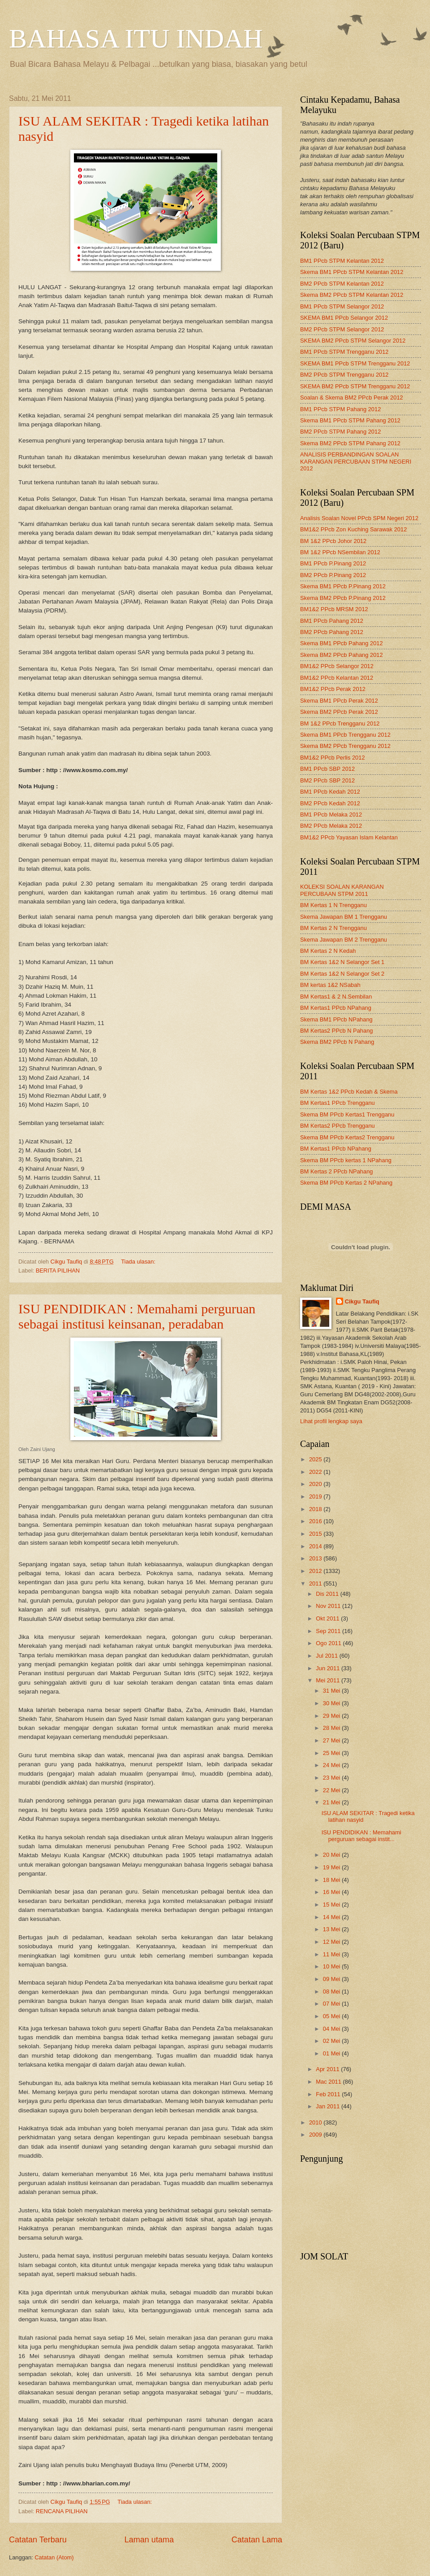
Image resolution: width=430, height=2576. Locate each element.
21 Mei (332, 1802)
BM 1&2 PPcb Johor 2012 (333, 541)
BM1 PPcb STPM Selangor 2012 (342, 306)
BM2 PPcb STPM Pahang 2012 (340, 431)
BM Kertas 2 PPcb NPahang (336, 1171)
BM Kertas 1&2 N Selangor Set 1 (342, 962)
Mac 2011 (329, 2081)
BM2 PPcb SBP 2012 (327, 780)
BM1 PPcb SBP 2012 (327, 768)
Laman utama (149, 2539)
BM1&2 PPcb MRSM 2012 (334, 609)
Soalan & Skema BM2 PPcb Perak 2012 (351, 397)
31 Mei (332, 1690)
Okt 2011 (328, 1618)
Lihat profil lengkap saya (331, 1421)
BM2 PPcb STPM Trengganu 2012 (344, 374)
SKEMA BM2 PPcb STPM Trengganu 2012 (355, 386)
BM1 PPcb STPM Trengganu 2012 (344, 351)
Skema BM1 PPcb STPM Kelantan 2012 (351, 272)
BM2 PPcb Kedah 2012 (330, 803)
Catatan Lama (257, 2539)
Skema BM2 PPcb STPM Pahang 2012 (350, 443)
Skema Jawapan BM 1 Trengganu (343, 916)
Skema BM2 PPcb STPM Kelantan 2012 (351, 294)
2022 (316, 1471)
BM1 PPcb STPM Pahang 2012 (340, 409)
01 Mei (332, 2053)
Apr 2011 (328, 2069)
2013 (316, 1558)
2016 (316, 1521)
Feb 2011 (329, 2094)
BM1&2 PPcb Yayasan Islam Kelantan (349, 837)
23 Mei (332, 1777)
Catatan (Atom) (53, 2557)
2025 (316, 1459)
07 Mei (332, 2003)
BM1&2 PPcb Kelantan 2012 (336, 677)
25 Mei (332, 1753)
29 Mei (332, 1715)
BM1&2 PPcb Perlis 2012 (332, 757)
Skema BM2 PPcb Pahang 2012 (341, 655)
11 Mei (332, 1954)
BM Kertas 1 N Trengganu (333, 905)
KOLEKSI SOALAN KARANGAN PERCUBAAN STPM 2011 (342, 890)
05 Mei (332, 2016)
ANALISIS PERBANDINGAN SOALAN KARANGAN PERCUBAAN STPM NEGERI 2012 (355, 461)
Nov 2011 (329, 1606)
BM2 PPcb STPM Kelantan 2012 (342, 283)
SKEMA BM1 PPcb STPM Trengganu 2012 (355, 363)
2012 (316, 1571)
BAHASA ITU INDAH (136, 38)
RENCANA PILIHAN (62, 2511)
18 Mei (332, 1880)
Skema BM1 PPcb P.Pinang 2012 (343, 586)
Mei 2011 (328, 1680)
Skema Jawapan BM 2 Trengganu (343, 939)
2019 (316, 1496)
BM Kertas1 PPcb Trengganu (337, 1102)
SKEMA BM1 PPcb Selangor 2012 (344, 317)
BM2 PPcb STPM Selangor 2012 (342, 329)
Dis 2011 (328, 1593)
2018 (316, 1509)
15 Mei (332, 1904)
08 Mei (332, 1991)
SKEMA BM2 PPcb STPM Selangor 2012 (352, 340)
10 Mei (332, 1966)
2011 (316, 1583)
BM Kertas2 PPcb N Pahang (336, 1030)
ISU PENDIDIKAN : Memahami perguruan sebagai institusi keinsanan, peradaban (136, 1316)
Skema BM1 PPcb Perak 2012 (339, 700)
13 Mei (332, 1929)
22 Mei (332, 1790)
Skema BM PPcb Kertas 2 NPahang (346, 1182)
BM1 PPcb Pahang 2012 (331, 620)
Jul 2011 (327, 1655)
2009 (316, 2134)
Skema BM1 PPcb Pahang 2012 (341, 643)
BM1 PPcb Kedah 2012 (330, 791)
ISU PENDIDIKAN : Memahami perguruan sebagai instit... (361, 1835)
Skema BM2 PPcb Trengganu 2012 (345, 746)
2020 (316, 1484)
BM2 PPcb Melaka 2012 (331, 825)
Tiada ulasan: (139, 1261)
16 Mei (332, 1892)
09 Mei (332, 1979)
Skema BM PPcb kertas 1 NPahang (345, 1160)
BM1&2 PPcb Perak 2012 (333, 689)
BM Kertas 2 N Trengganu (333, 928)
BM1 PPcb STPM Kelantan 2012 (342, 260)
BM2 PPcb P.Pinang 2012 (333, 575)
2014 (316, 1546)
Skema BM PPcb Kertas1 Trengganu (347, 1114)
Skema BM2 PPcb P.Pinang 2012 (343, 598)
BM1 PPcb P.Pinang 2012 (333, 563)
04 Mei (332, 2028)
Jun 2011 (328, 1668)
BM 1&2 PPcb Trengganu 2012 (340, 723)
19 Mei (332, 1867)
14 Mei (332, 1917)
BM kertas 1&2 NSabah (330, 985)
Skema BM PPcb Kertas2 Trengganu (347, 1137)
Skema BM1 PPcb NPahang (336, 1019)
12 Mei (332, 1941)
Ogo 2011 (329, 1643)
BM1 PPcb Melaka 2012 (331, 814)
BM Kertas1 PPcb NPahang (335, 1007)
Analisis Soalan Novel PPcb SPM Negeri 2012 (359, 518)
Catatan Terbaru (38, 2539)
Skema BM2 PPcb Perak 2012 (339, 711)
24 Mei (332, 1765)
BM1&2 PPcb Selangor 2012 (337, 666)
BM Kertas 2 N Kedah (328, 950)
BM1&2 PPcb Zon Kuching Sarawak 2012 (353, 529)
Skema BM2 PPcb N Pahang (337, 1041)
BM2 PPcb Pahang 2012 (331, 632)
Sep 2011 (329, 1631)
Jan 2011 (328, 2106)
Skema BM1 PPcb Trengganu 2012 (345, 734)
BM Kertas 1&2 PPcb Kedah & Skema (349, 1091)
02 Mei (332, 2040)
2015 (316, 1533)
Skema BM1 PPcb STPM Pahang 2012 (350, 420)
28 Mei (332, 1728)
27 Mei (332, 1740)
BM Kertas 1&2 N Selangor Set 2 (342, 973)
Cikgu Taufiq (362, 1301)
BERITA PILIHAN (58, 1270)
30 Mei (332, 1703)
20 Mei (332, 1854)
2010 (316, 2122)
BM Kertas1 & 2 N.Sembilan (336, 996)
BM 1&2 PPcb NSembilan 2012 (340, 552)
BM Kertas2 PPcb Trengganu (337, 1125)
